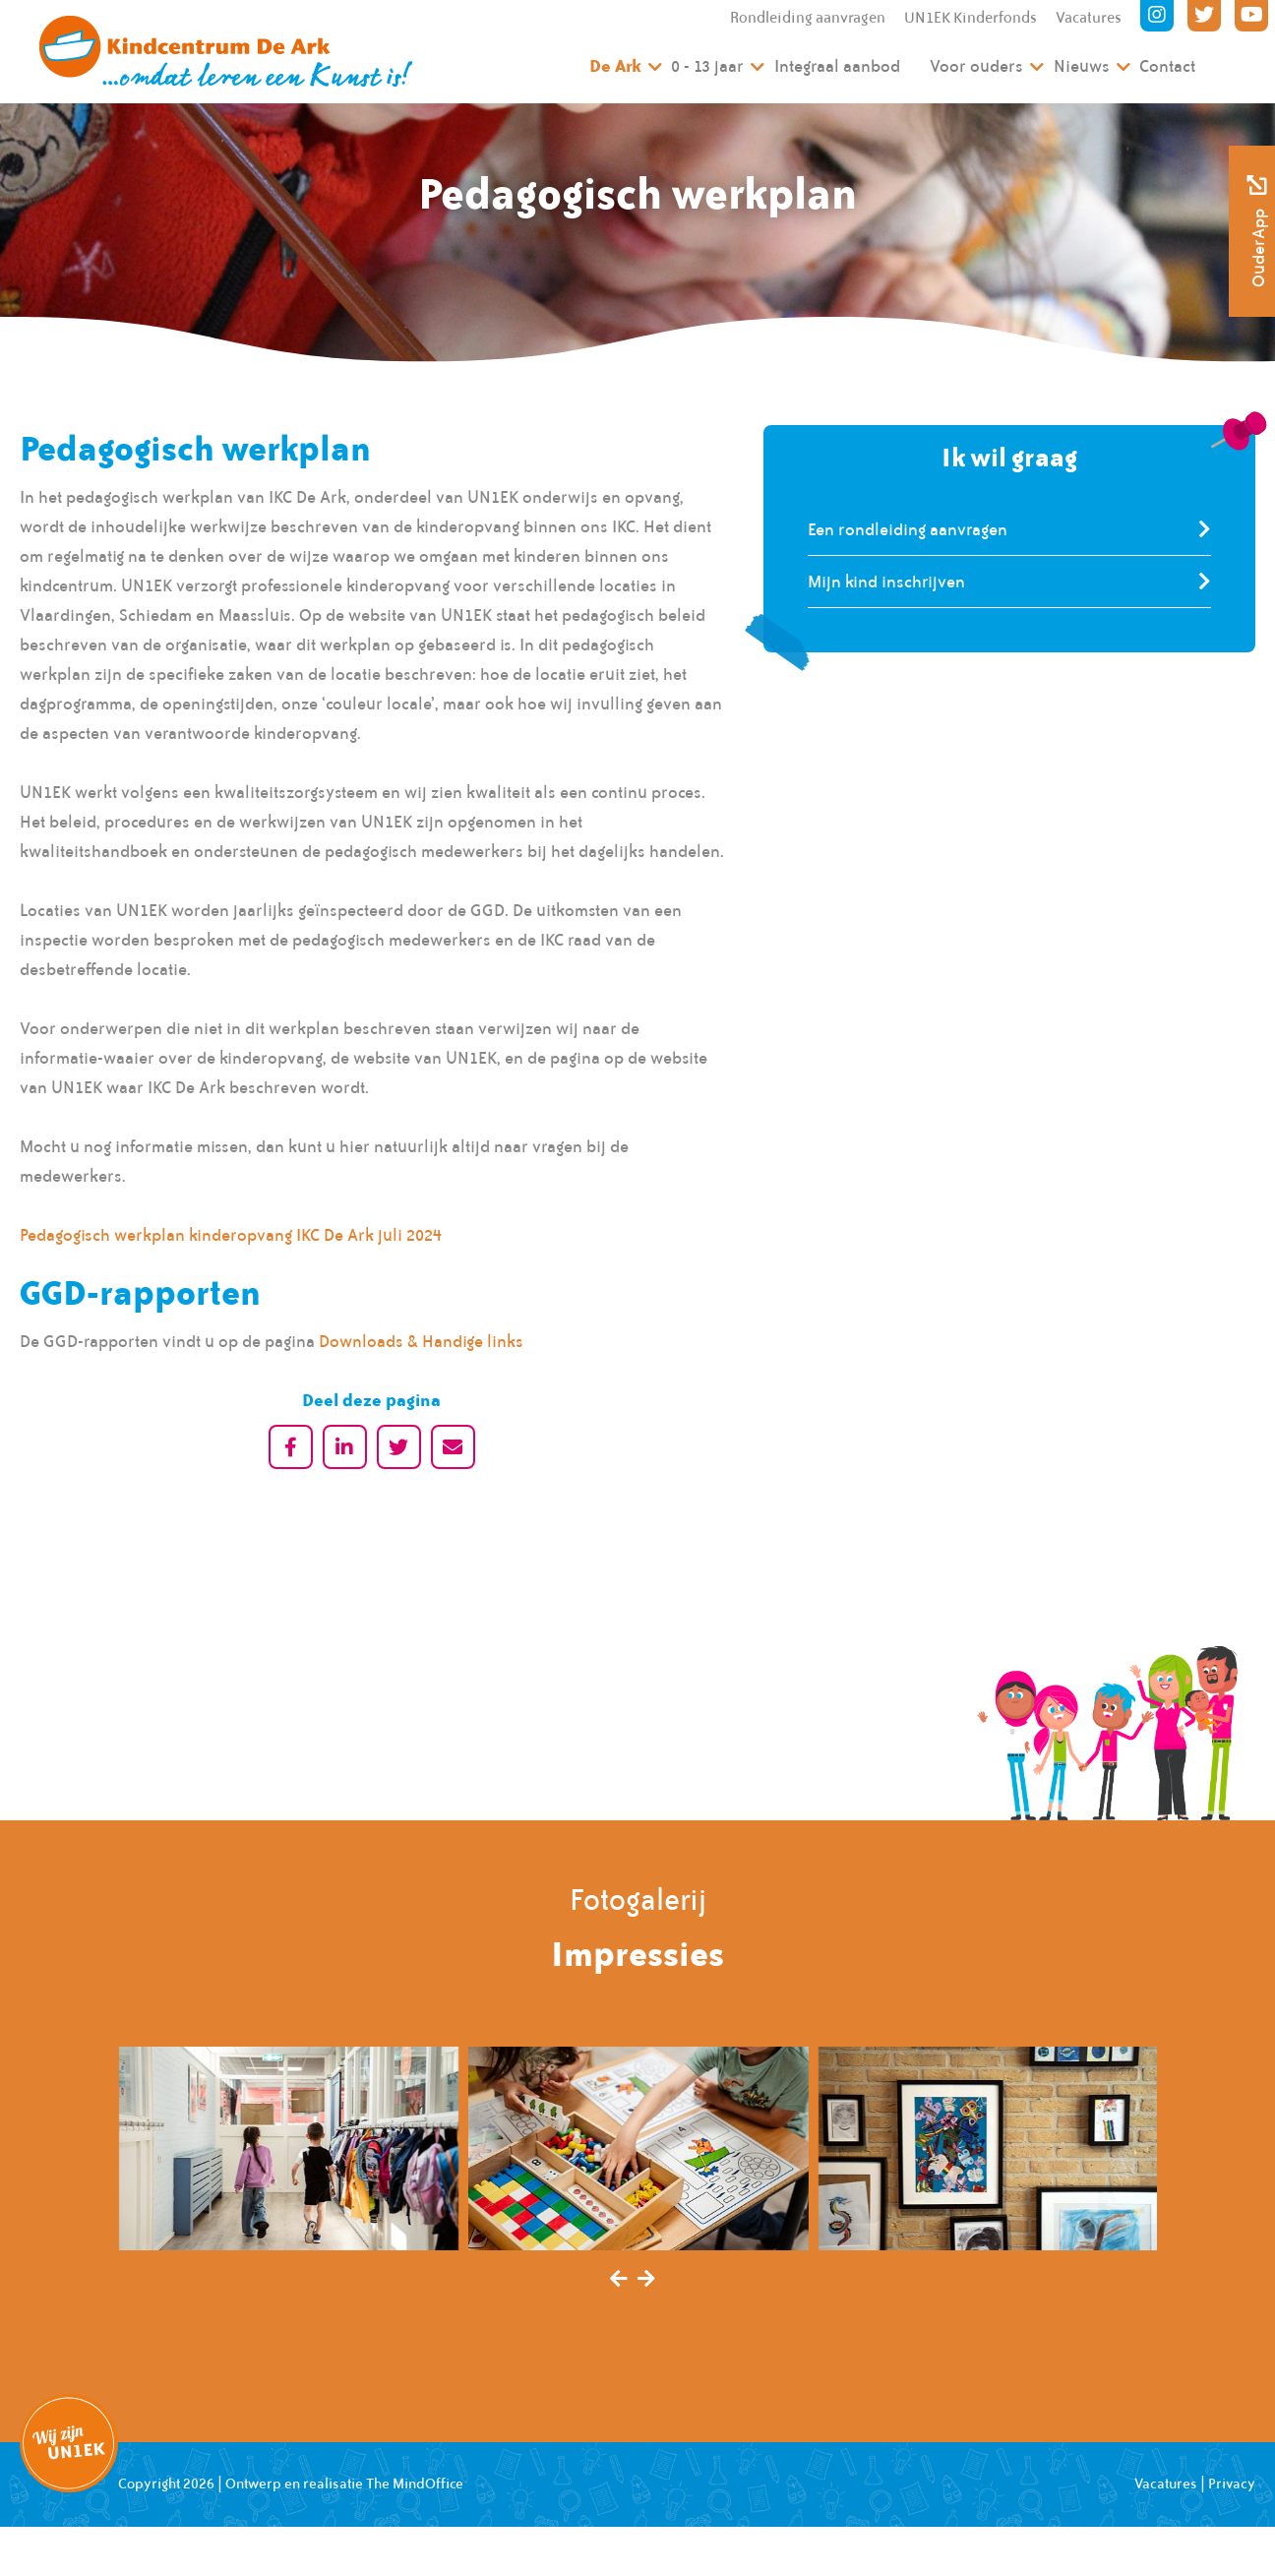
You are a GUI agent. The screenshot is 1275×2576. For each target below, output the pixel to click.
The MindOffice (414, 2483)
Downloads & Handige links (421, 1341)
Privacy (1231, 2483)
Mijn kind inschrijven (886, 581)
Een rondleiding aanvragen (907, 529)
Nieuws (1082, 66)
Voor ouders (976, 66)
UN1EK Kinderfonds (970, 18)
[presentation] (619, 2280)
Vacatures (1089, 18)
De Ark (615, 65)
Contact (1167, 66)
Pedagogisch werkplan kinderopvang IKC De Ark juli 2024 (231, 1235)
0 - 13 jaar (707, 66)
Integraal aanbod (837, 66)
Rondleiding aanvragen (807, 18)
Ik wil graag (1009, 457)
